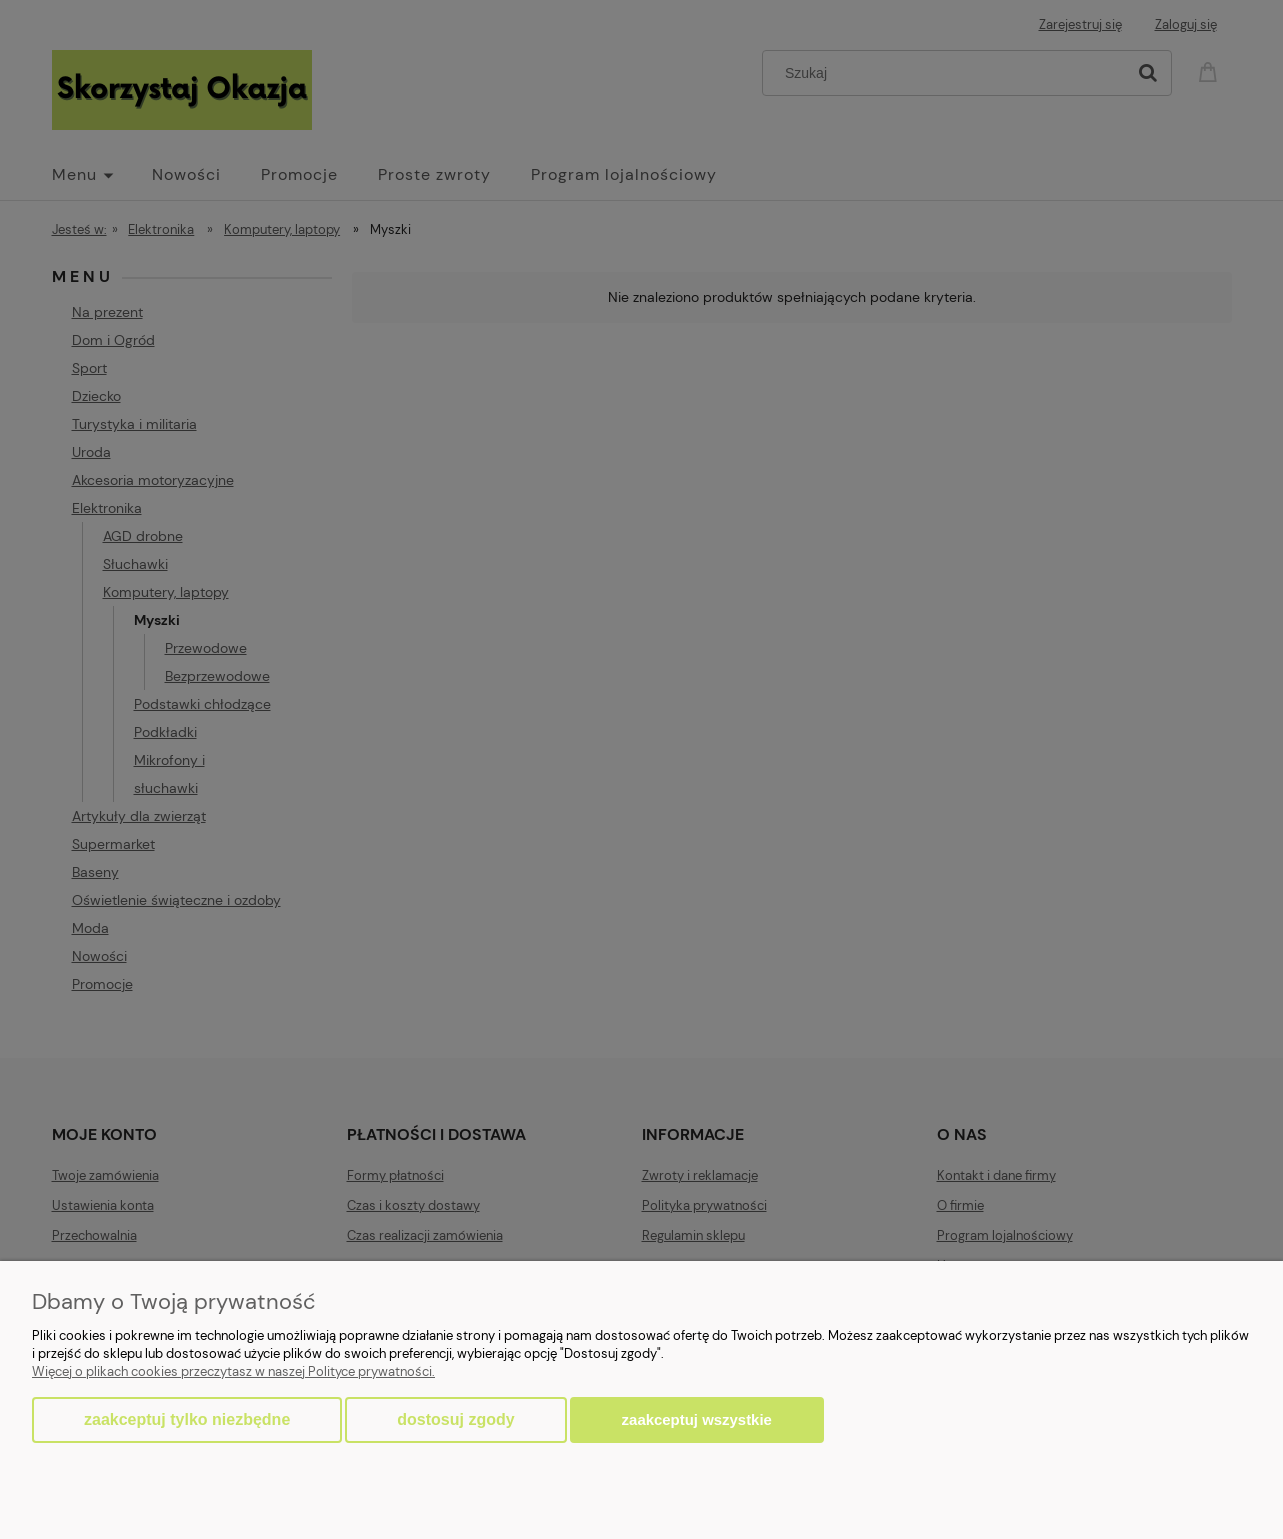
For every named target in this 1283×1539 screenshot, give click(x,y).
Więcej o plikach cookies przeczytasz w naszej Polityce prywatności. (233, 1371)
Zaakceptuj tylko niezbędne (187, 1419)
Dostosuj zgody (455, 1419)
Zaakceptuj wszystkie (697, 1419)
